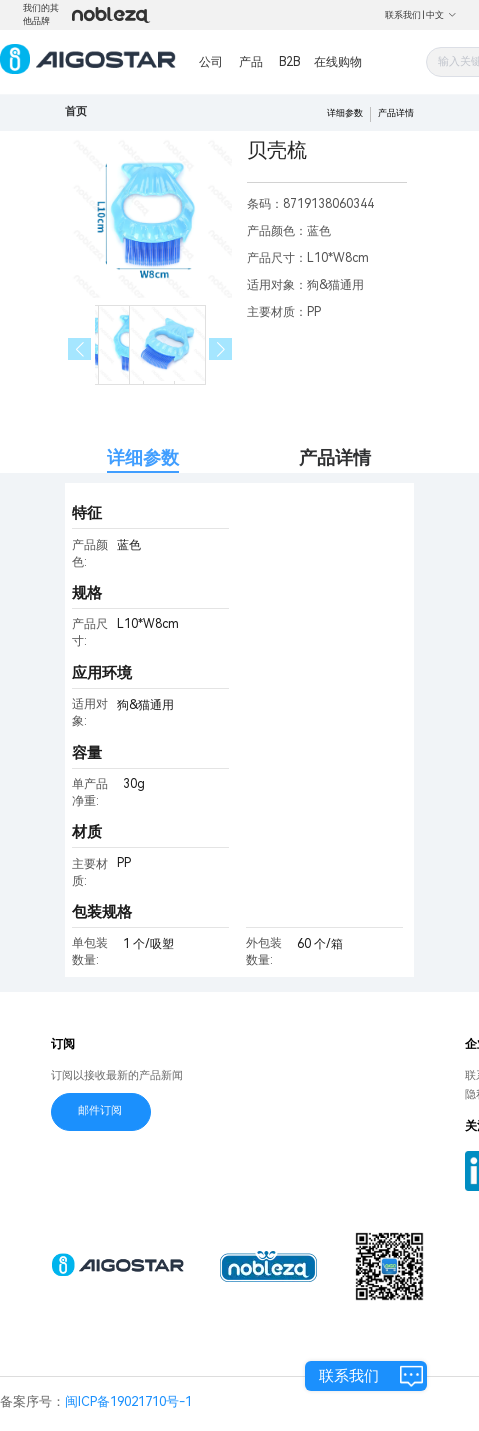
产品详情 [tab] (335, 457)
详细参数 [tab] (143, 457)
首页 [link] (76, 111)
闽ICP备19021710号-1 (128, 1401)
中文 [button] (441, 15)
